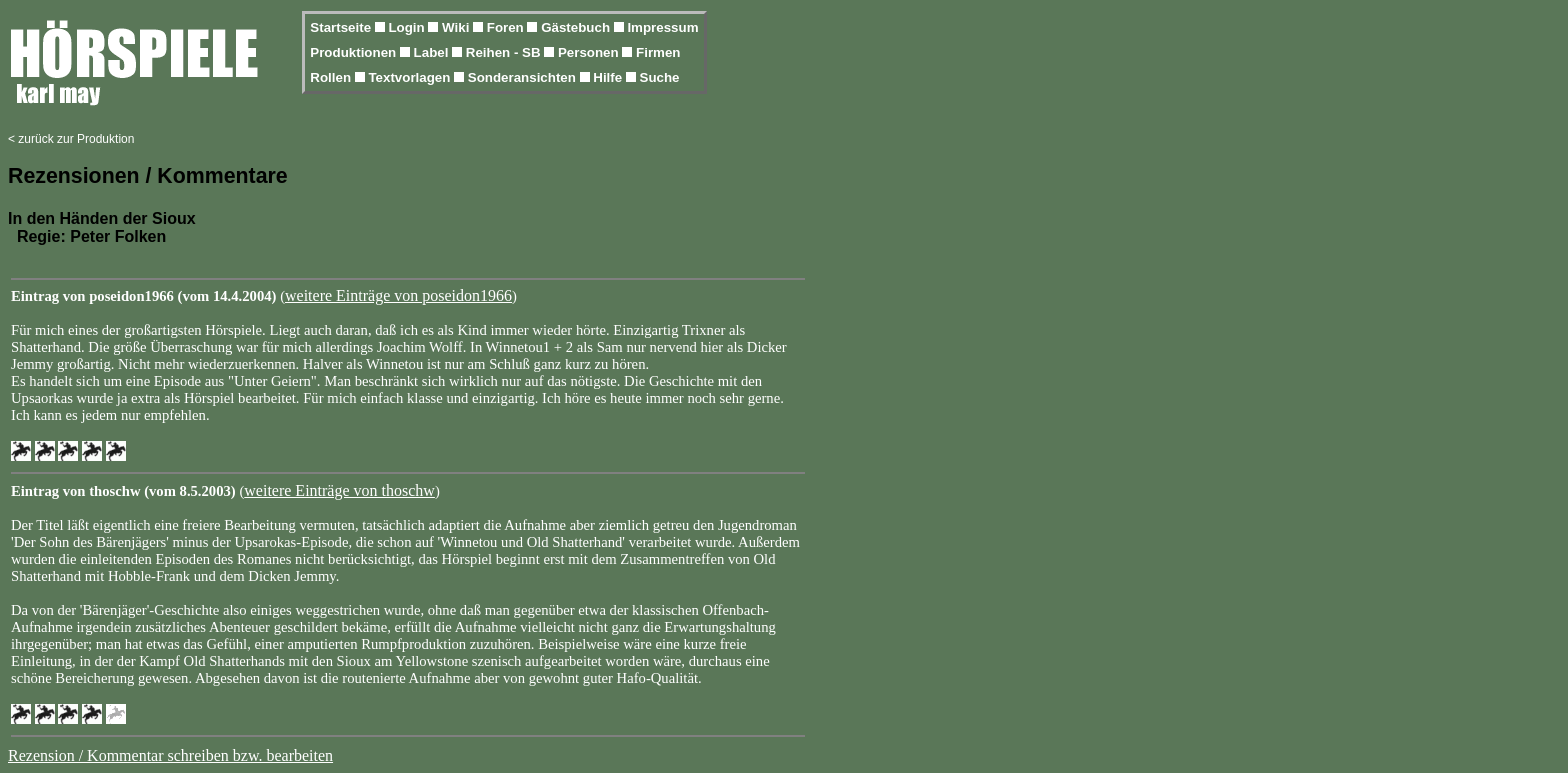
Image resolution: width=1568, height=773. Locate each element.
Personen (590, 52)
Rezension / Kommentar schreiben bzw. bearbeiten (170, 755)
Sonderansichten (524, 77)
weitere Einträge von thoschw (339, 490)
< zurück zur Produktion (71, 139)
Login (408, 27)
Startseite (342, 27)
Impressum (662, 27)
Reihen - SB (505, 52)
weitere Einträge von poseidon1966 (398, 295)
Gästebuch (577, 27)
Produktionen (355, 52)
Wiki (457, 27)
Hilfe (609, 77)
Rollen (332, 77)
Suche (660, 77)
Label (433, 52)
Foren (507, 27)
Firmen (658, 52)
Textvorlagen (411, 77)
